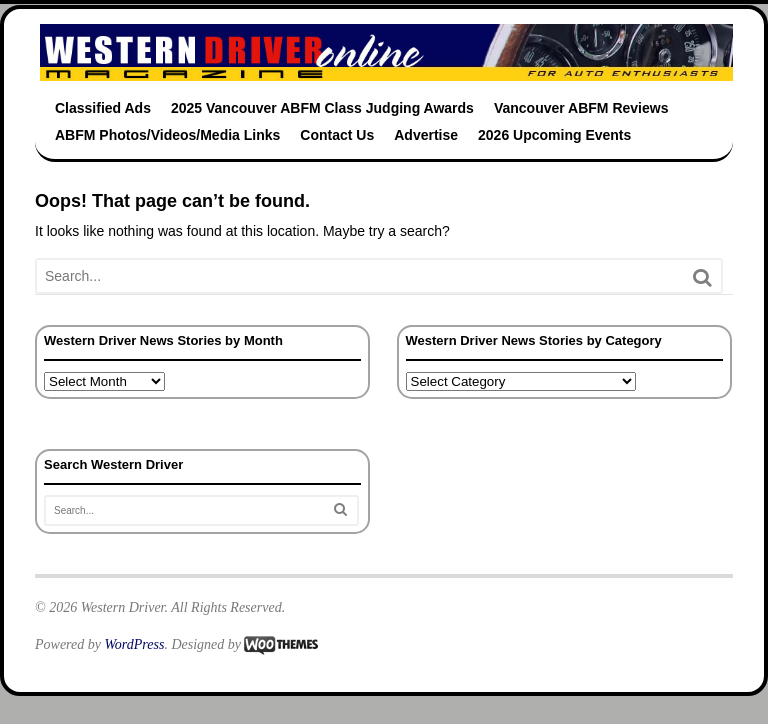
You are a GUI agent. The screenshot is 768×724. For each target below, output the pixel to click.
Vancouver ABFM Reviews (581, 108)
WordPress (134, 644)
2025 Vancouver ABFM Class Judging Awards (322, 108)
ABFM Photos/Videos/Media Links (167, 135)
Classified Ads (103, 108)
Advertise (426, 135)
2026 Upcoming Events (554, 135)
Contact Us (337, 135)
